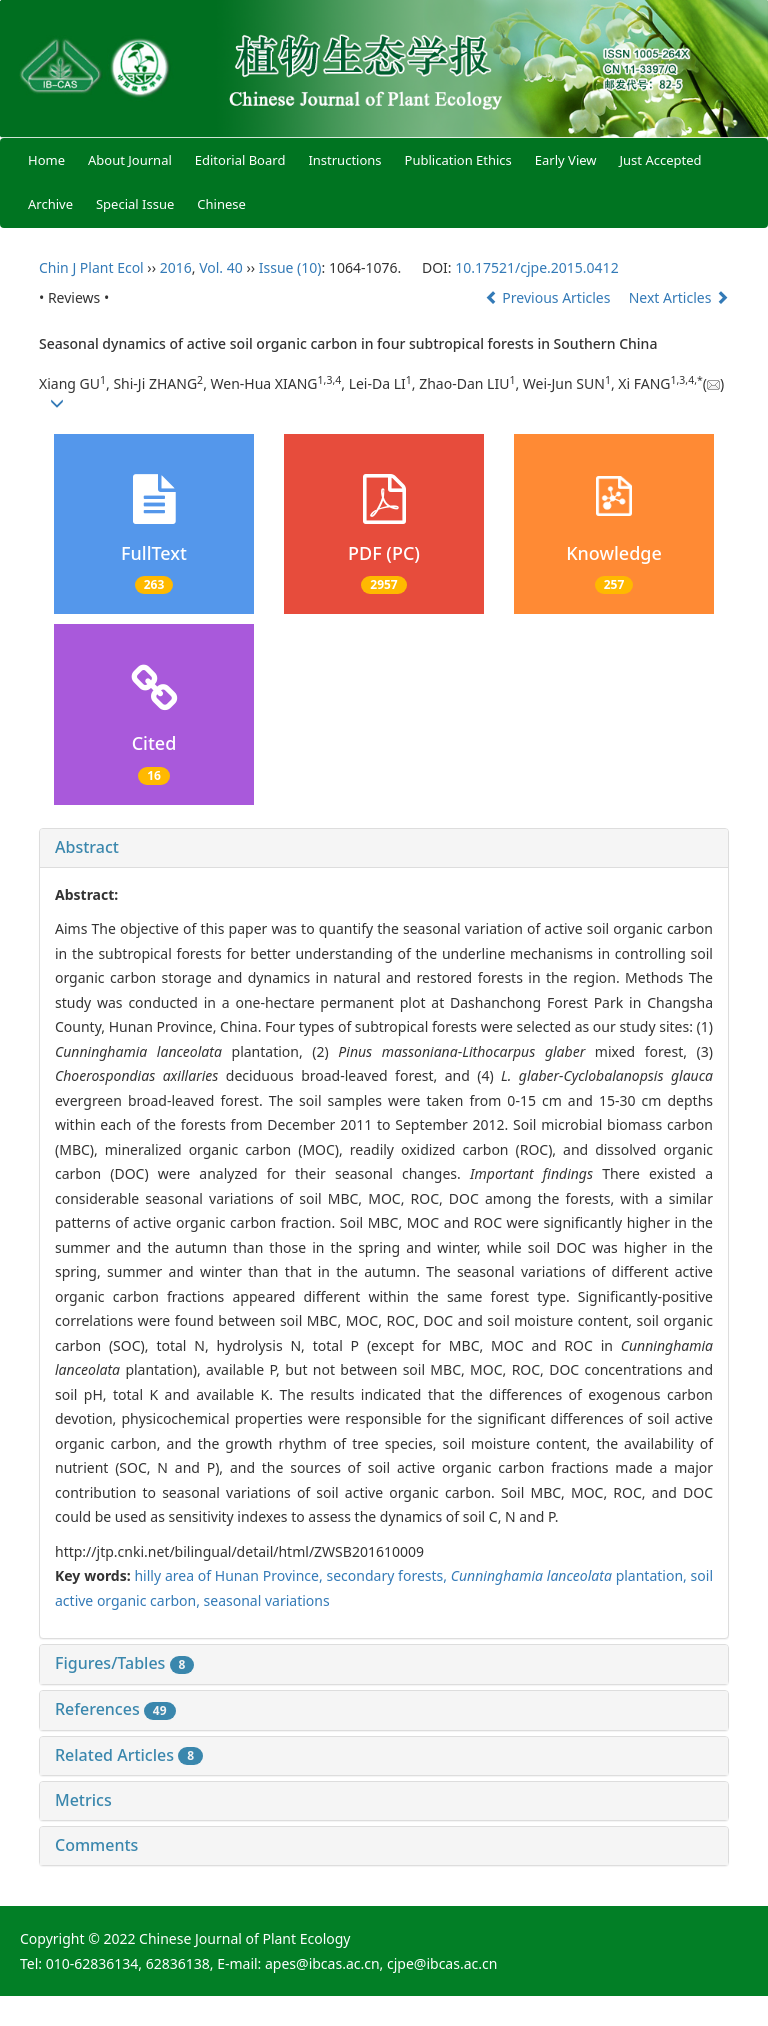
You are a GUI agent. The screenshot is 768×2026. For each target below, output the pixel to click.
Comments (96, 1845)
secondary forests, (389, 1575)
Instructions (344, 160)
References (115, 1709)
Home (46, 160)
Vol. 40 (221, 267)
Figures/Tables (124, 1663)
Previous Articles (549, 297)
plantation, (571, 1575)
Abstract (87, 847)
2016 (176, 267)
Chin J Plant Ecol (91, 267)
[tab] (384, 848)
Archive (50, 204)
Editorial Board (240, 160)
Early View (566, 160)
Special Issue (135, 204)
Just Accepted (661, 160)
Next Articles (679, 297)
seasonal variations (267, 1600)
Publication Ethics (458, 160)
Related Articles (129, 1755)
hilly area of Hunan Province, (230, 1575)
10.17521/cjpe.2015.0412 (536, 267)
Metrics (83, 1800)
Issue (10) (290, 267)
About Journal (130, 160)
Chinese (221, 204)
